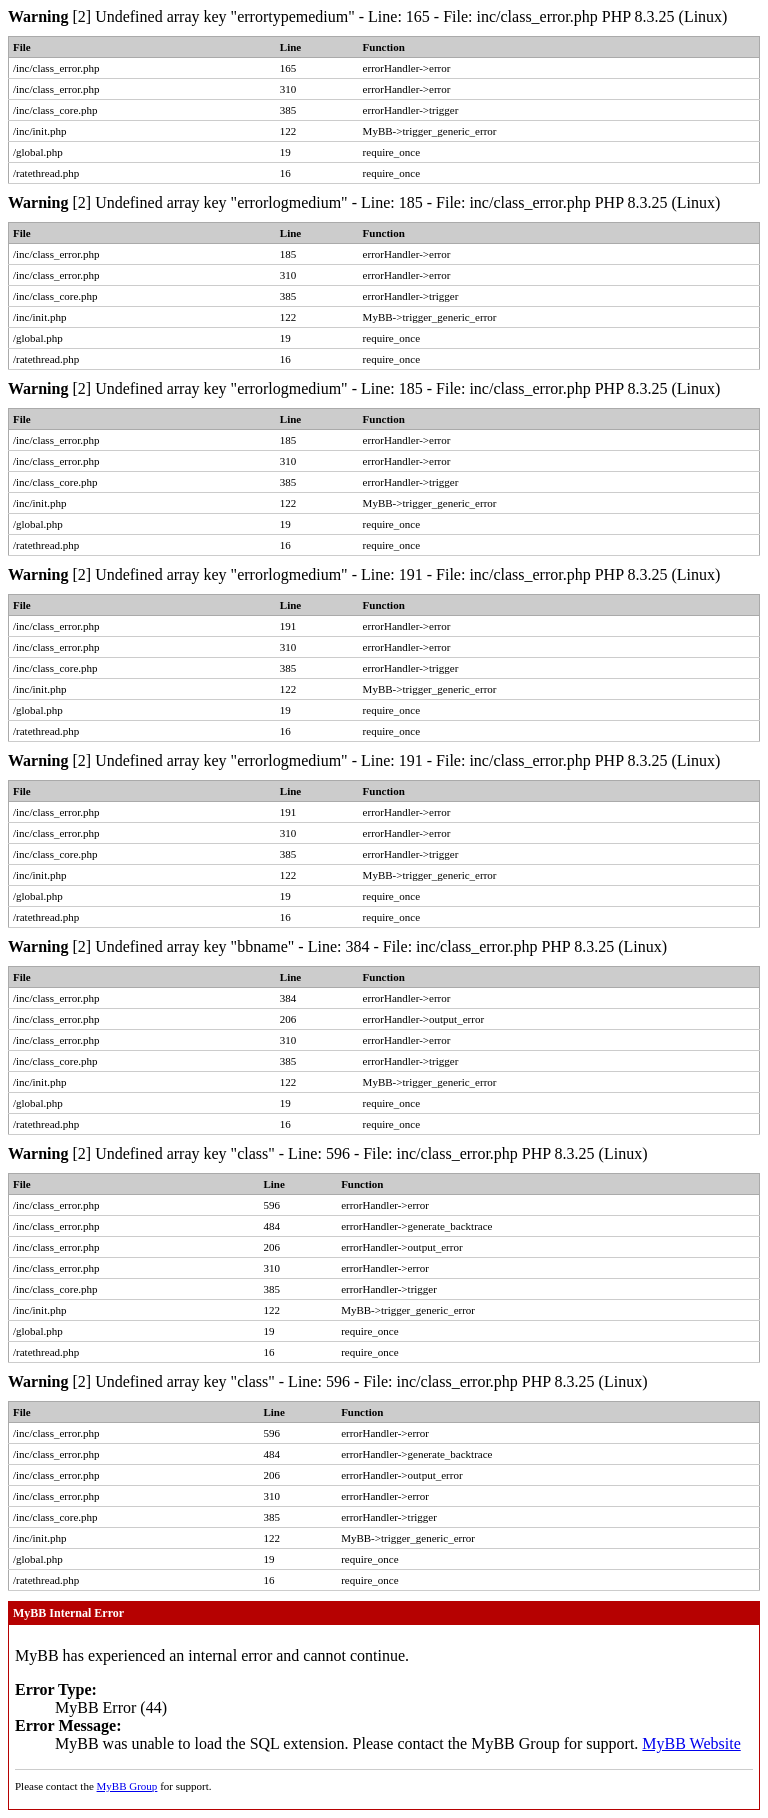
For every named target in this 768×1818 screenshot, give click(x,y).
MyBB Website (691, 1743)
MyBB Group (127, 1786)
